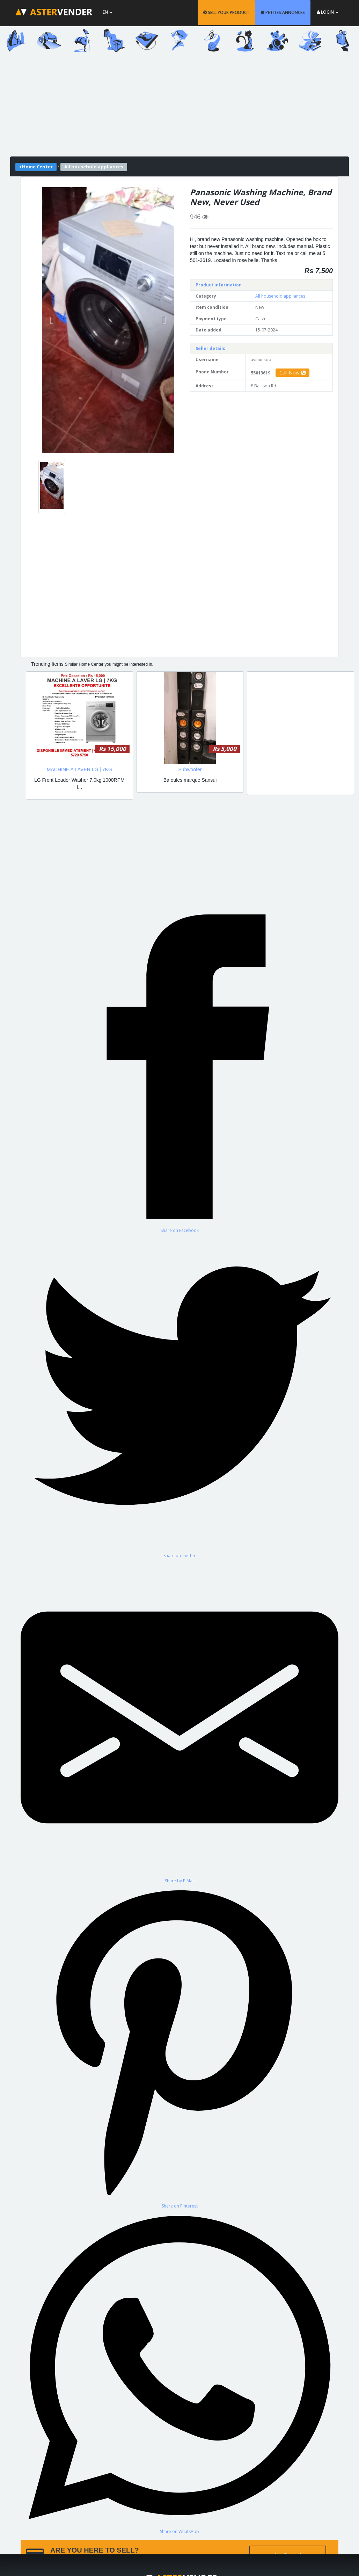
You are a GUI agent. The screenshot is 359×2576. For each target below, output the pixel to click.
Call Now (292, 372)
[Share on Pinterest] (179, 2046)
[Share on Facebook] (179, 1070)
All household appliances (280, 296)
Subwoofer (190, 769)
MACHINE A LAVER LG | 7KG (79, 769)
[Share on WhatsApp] (179, 2371)
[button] (52, 320)
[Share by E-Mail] (179, 1721)
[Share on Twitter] (179, 1396)
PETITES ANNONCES (283, 12)
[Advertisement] (179, 107)
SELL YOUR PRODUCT (226, 12)
